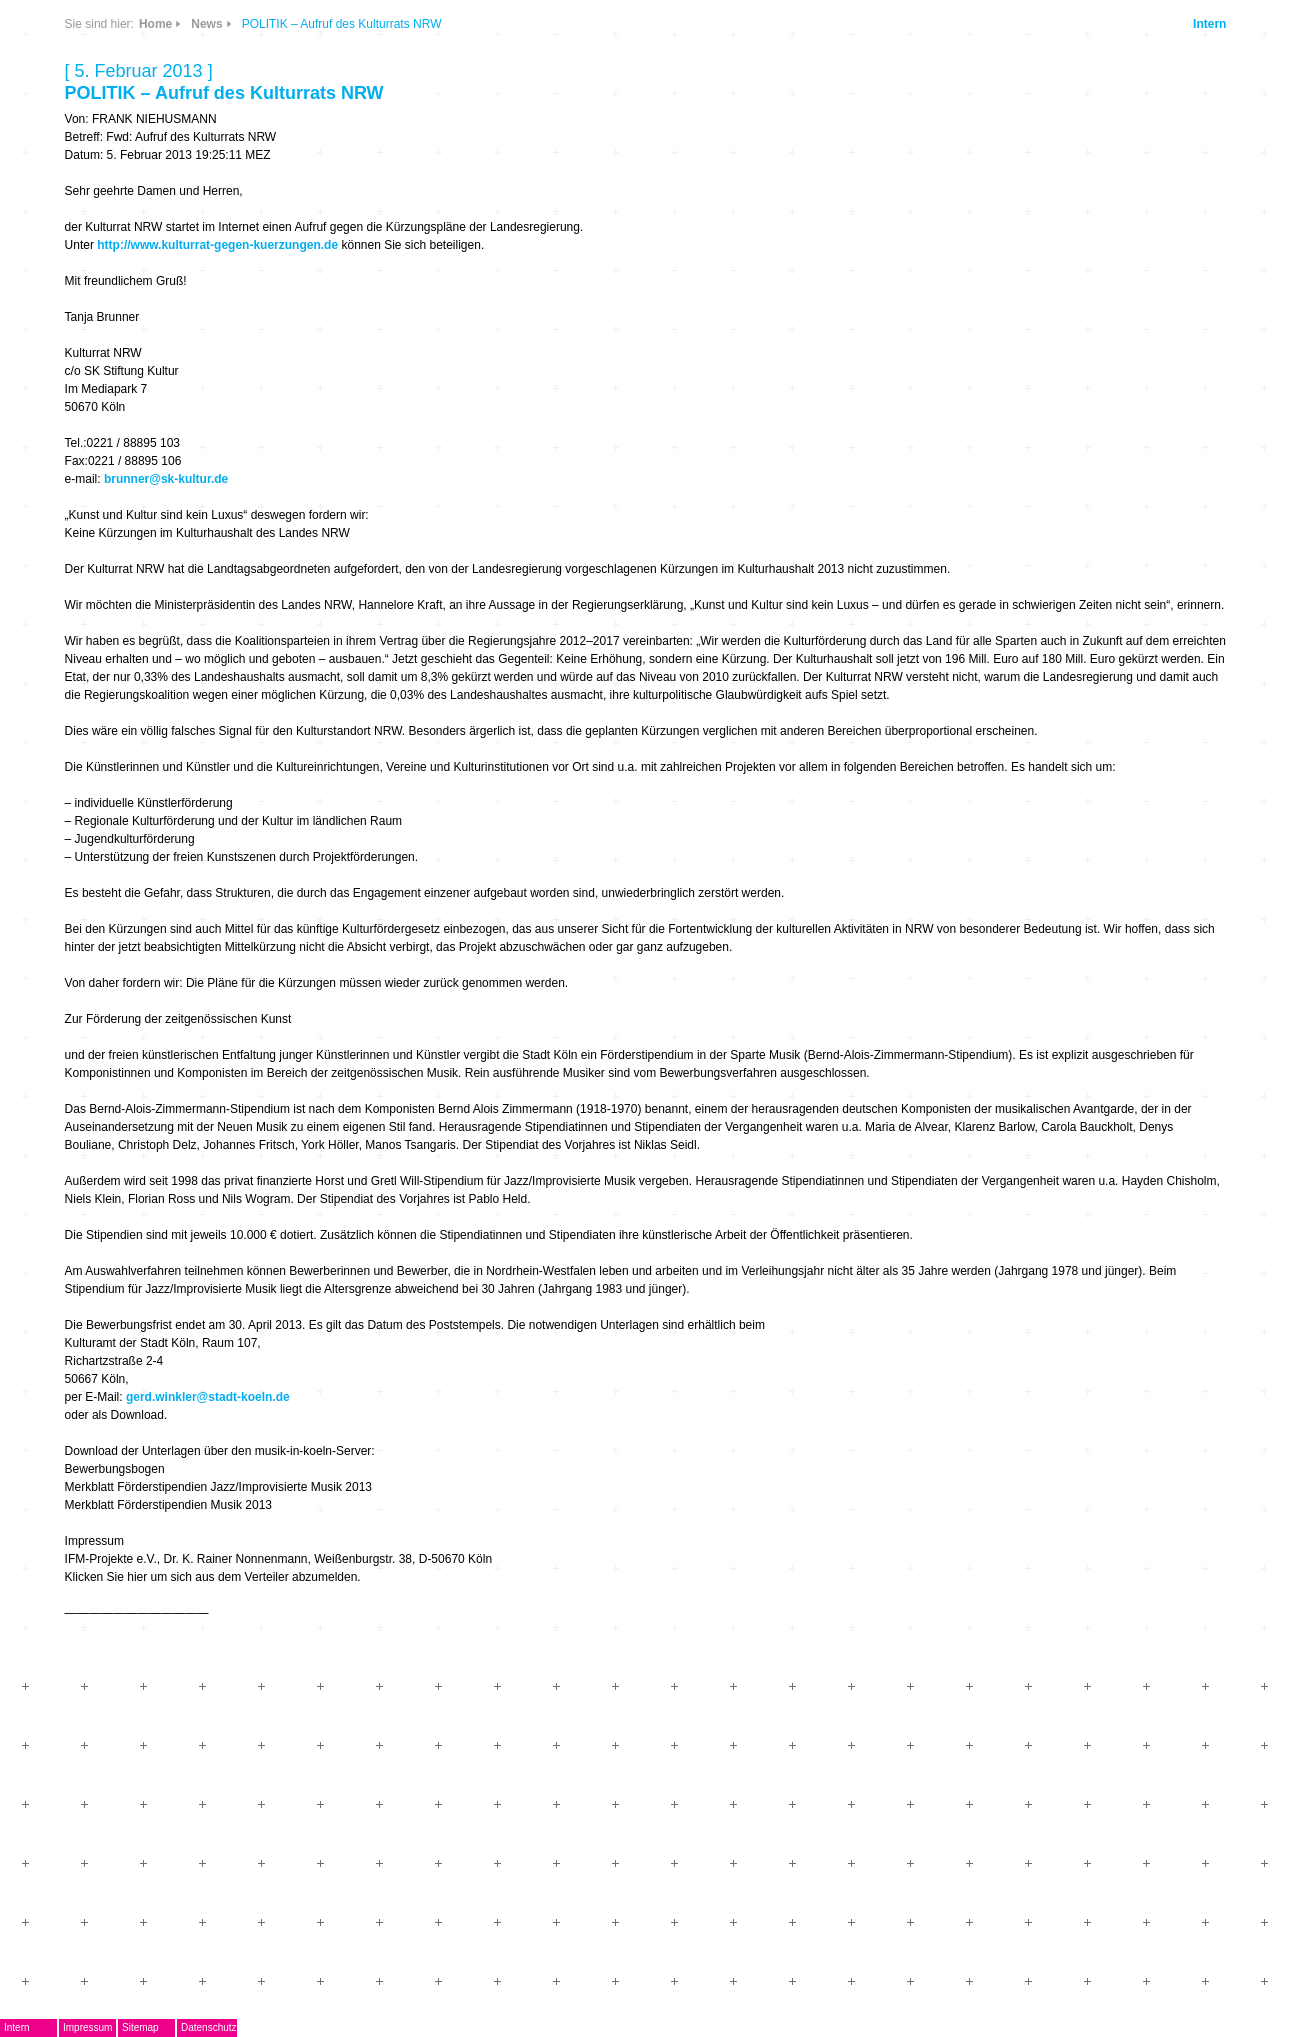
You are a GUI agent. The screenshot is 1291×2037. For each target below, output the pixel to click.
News (206, 24)
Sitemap (140, 2027)
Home (155, 24)
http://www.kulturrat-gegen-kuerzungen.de (217, 245)
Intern (1209, 24)
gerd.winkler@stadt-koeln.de (208, 1397)
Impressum (87, 2027)
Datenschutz (209, 2027)
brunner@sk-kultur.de (166, 479)
